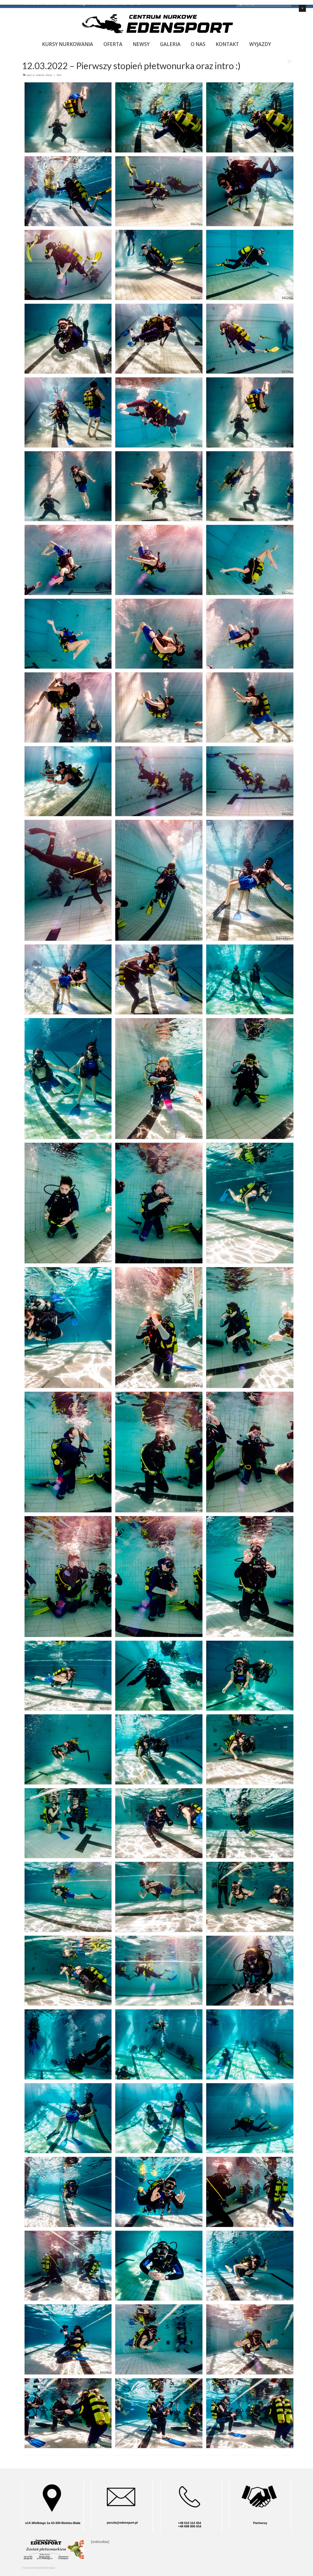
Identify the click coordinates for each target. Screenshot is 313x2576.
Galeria (40, 75)
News (49, 75)
